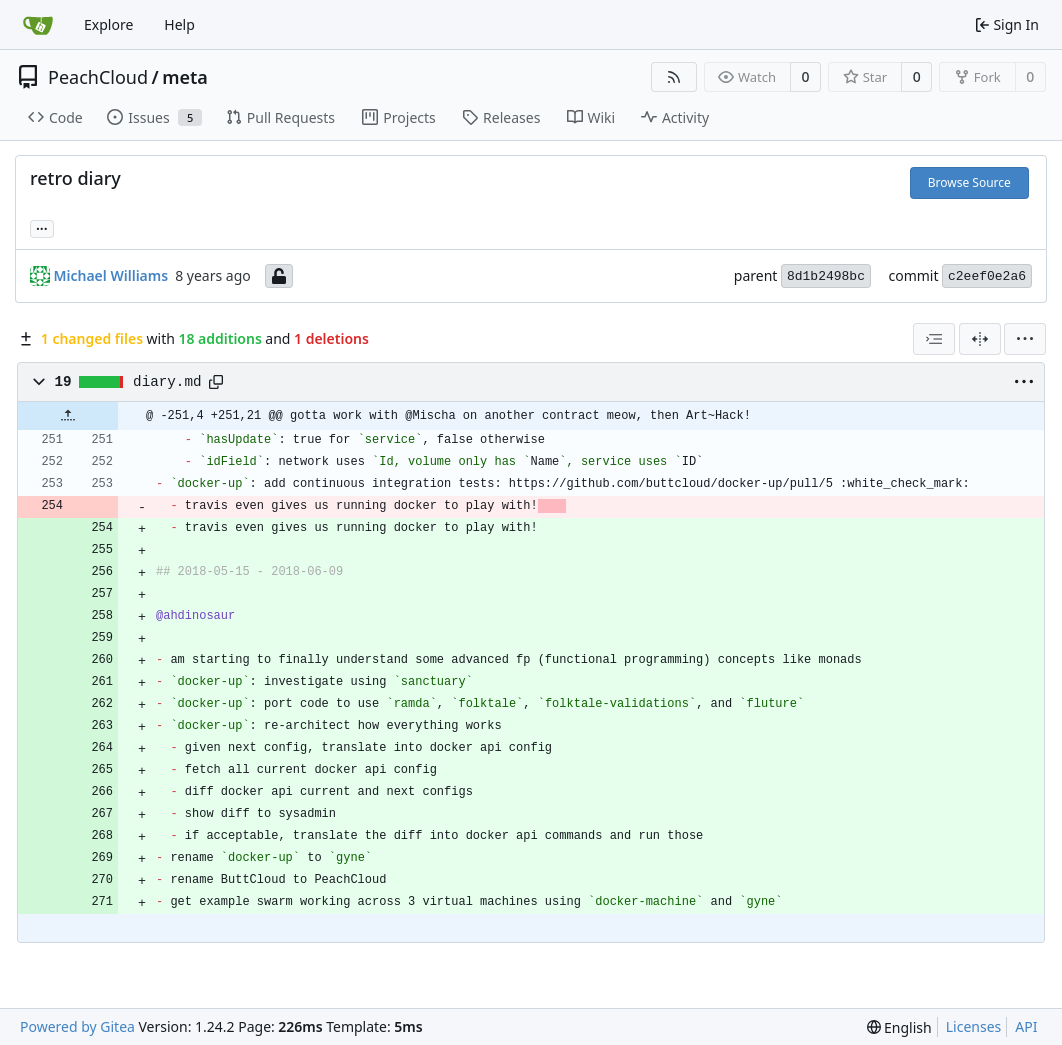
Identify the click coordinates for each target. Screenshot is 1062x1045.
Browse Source (969, 182)
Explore (108, 24)
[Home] (38, 25)
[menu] (1025, 339)
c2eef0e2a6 (987, 276)
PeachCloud (98, 77)
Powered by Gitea (77, 1026)
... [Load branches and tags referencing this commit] (42, 227)
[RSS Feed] (674, 77)
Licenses (974, 1026)
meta (185, 77)
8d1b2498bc (826, 276)
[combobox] (934, 339)
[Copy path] (216, 382)
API (1026, 1026)
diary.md (167, 382)
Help (179, 24)
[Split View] (980, 339)
